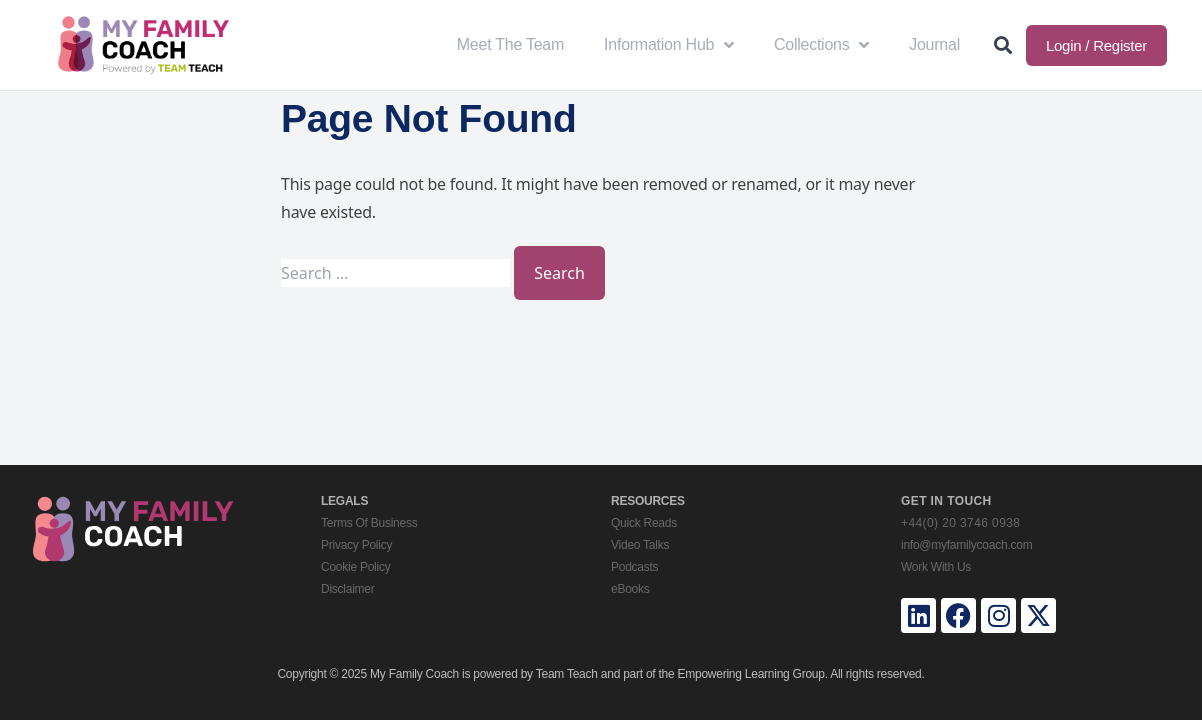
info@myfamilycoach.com (966, 545)
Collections (821, 45)
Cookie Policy (355, 567)
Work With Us (936, 567)
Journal (934, 44)
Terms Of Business (369, 523)
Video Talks (640, 545)
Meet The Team (510, 44)
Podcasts (634, 567)
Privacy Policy (356, 545)
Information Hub (669, 45)
